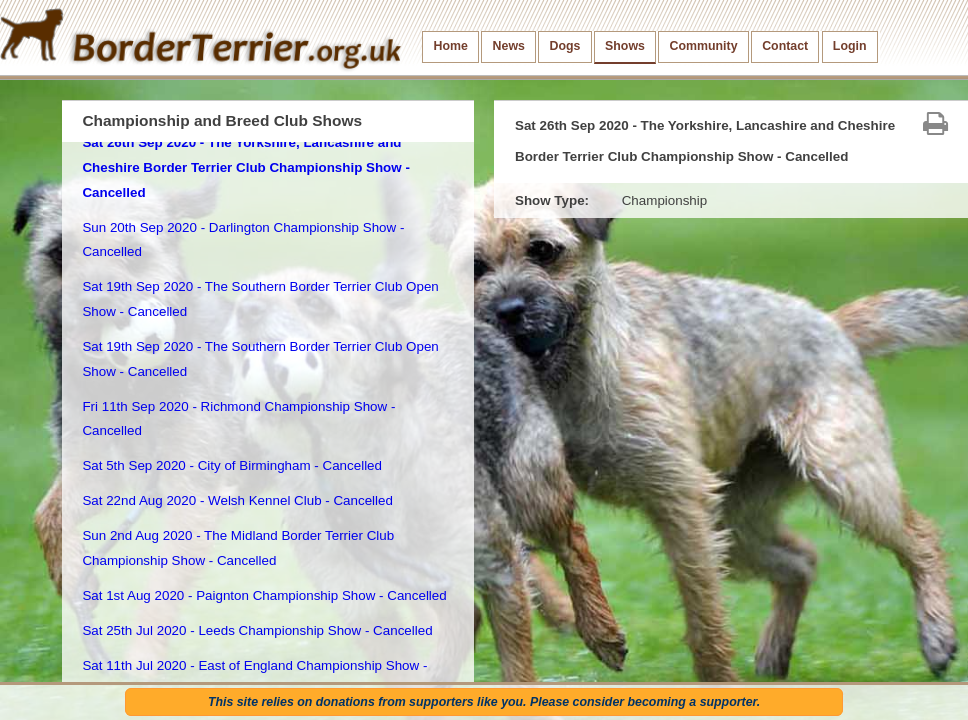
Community (704, 46)
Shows (625, 46)
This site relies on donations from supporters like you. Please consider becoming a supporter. (484, 702)
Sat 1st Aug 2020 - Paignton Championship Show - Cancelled (264, 595)
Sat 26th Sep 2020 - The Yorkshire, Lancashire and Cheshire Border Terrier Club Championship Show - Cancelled (245, 167)
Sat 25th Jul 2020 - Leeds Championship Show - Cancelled (257, 630)
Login (850, 46)
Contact (785, 46)
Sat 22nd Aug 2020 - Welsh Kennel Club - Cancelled (237, 500)
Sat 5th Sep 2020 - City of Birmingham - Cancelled (232, 465)
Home (451, 46)
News (509, 46)
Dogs (565, 46)
